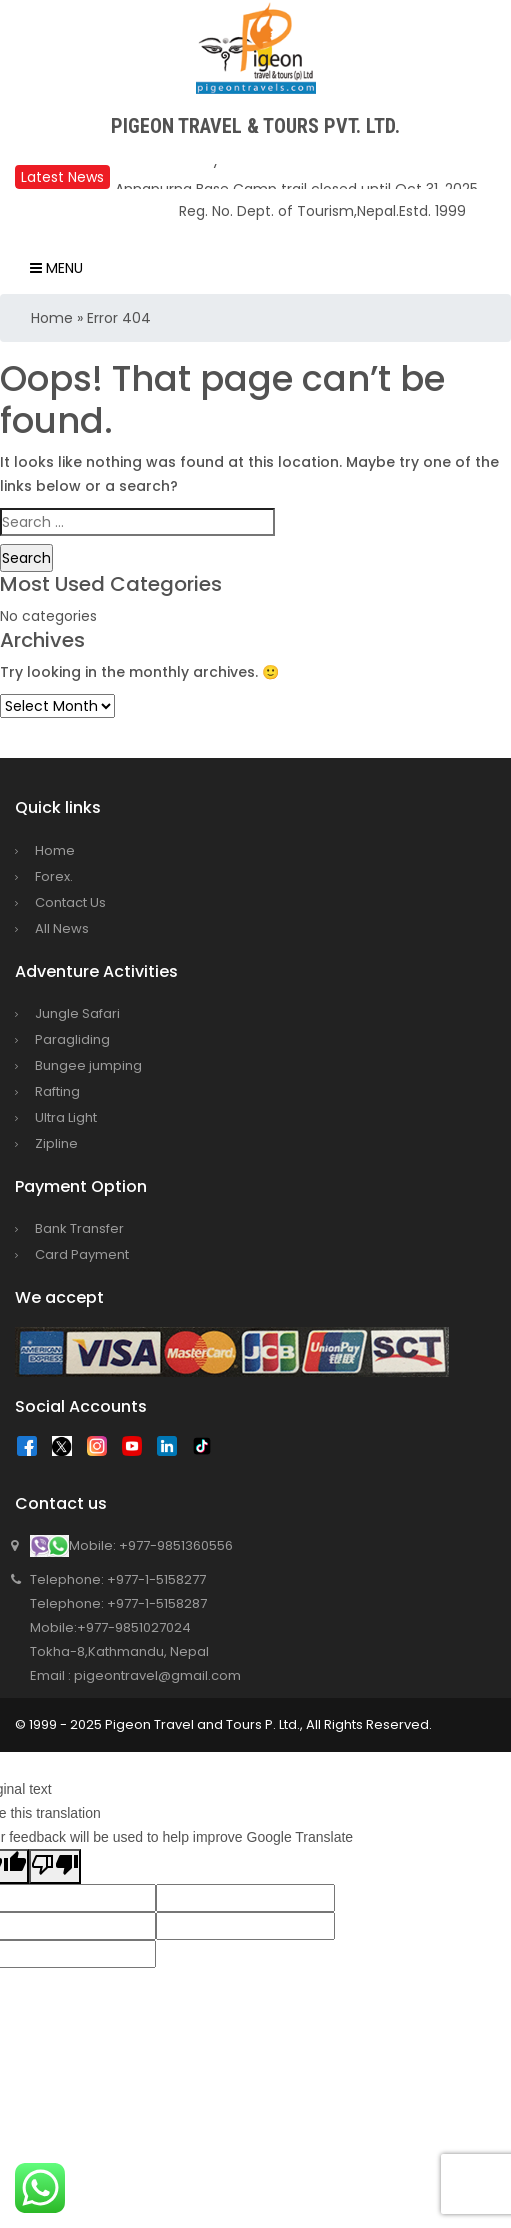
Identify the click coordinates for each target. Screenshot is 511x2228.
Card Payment (82, 1254)
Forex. (54, 876)
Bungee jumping (88, 1065)
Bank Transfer (79, 1228)
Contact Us (70, 902)
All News (62, 928)
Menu (56, 268)
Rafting (57, 1091)
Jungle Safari (77, 1013)
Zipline (56, 1143)
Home (52, 318)
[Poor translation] (55, 1866)
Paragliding (72, 1039)
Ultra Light (66, 1117)
